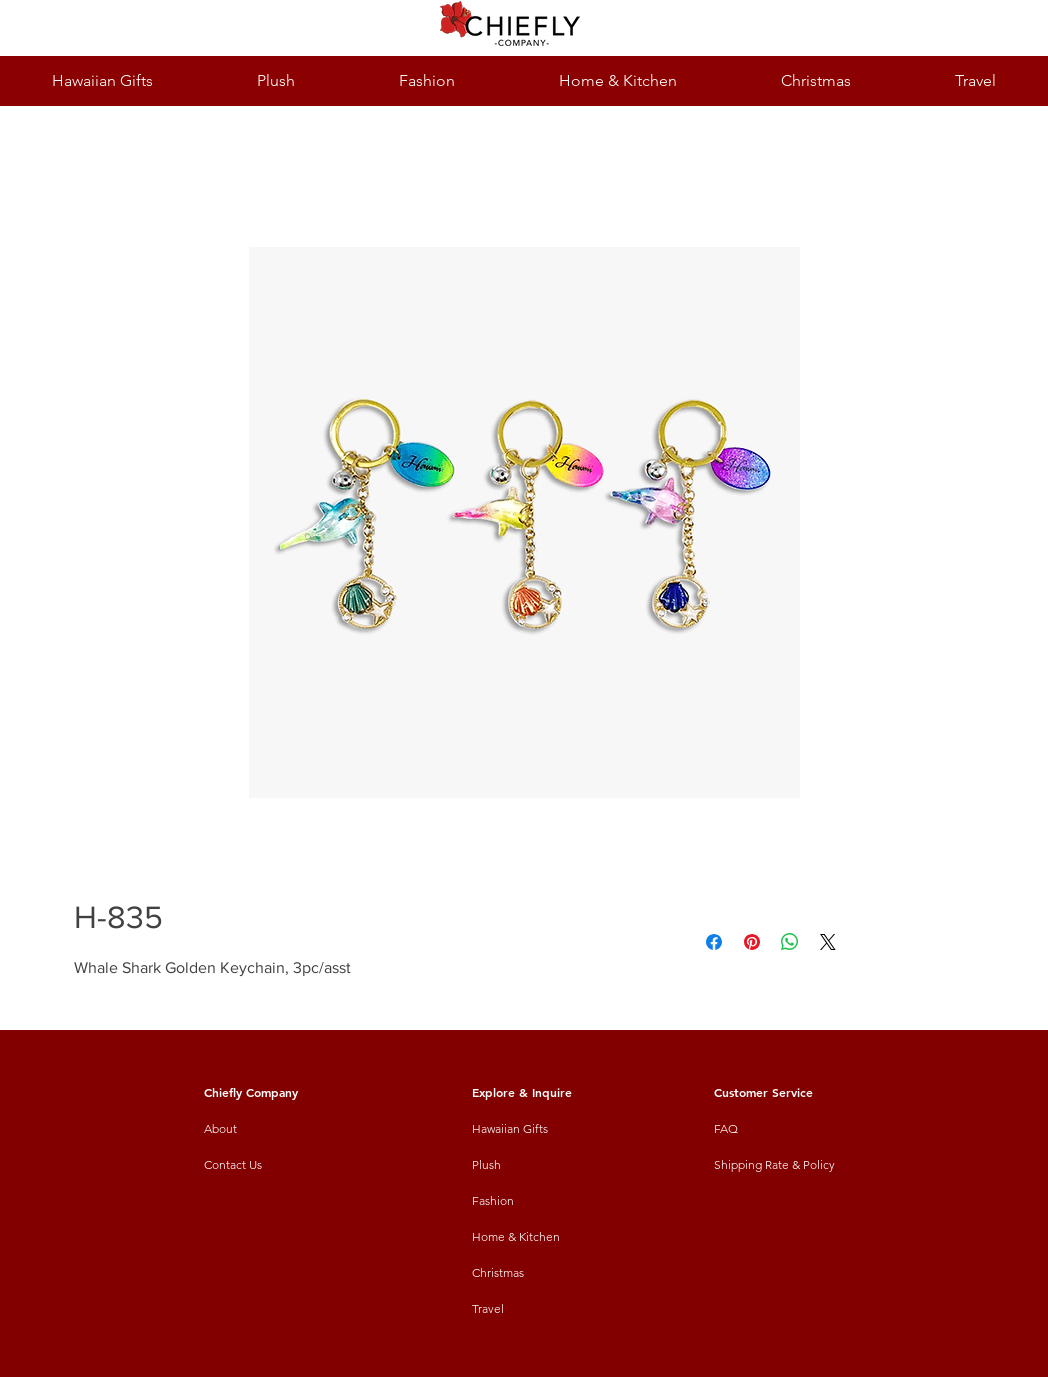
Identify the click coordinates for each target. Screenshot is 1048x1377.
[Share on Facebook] (714, 942)
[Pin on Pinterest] (752, 942)
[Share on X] (828, 942)
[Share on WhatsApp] (790, 942)
